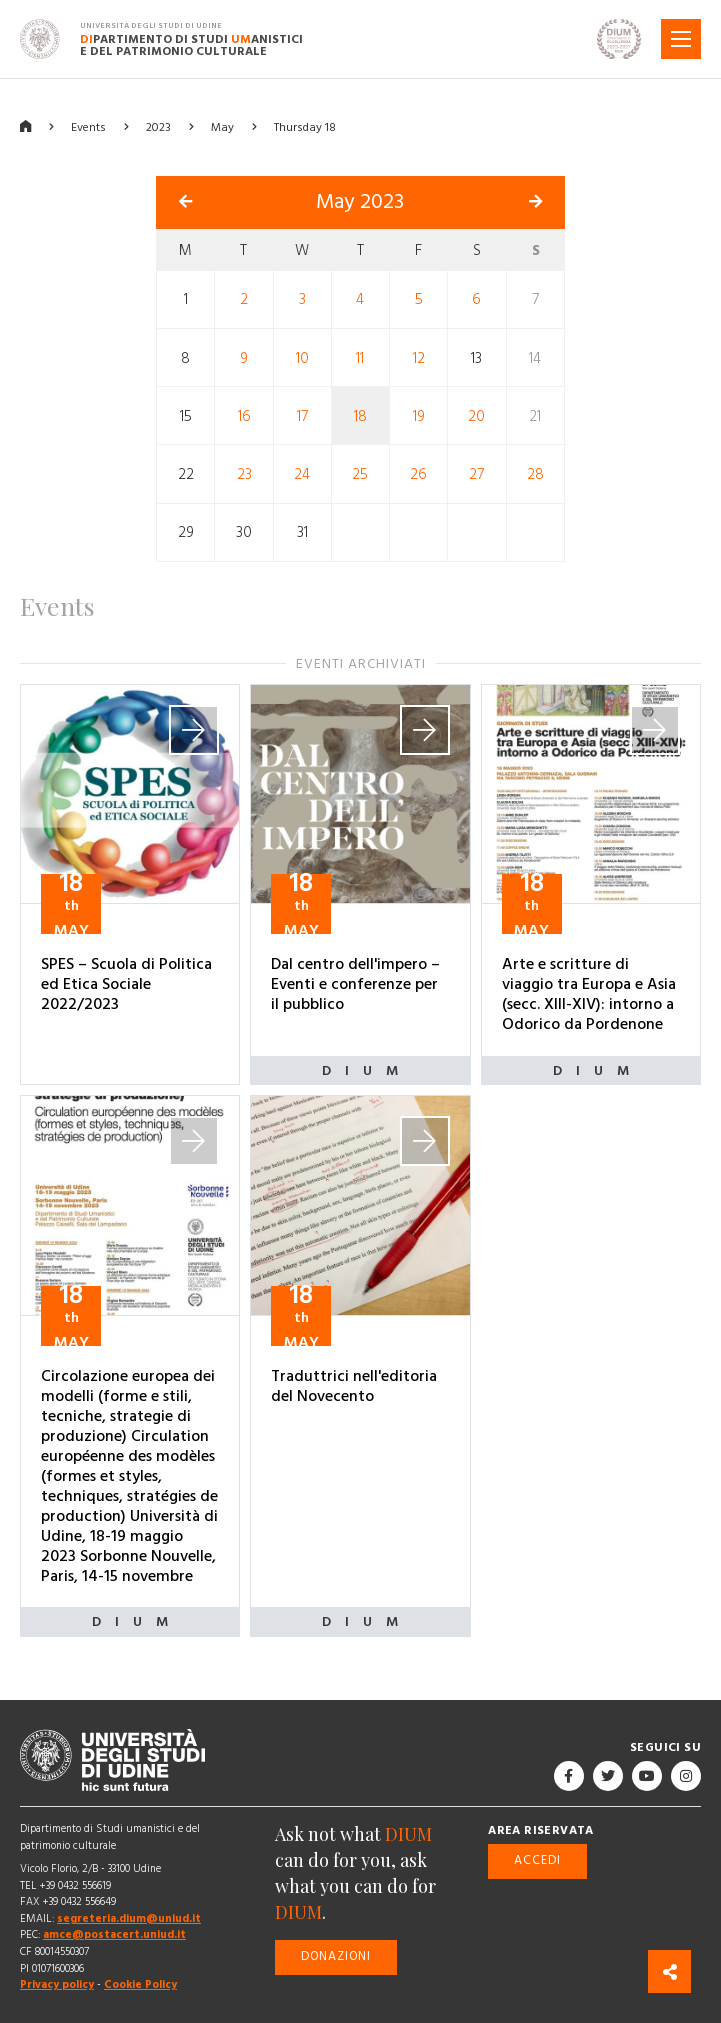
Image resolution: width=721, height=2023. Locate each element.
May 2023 (360, 202)
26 (418, 474)
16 (244, 416)
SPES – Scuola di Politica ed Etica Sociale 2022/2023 (126, 984)
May (222, 127)
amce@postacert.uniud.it (114, 1934)
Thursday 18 (305, 127)
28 (535, 474)
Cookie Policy (140, 1984)
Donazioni (336, 1956)
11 (360, 357)
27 (476, 474)
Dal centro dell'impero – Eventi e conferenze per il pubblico (355, 984)
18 (360, 416)
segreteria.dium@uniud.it (129, 1918)
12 (419, 357)
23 (244, 474)
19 (419, 416)
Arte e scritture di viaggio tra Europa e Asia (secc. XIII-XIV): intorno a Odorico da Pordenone (589, 994)
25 (360, 474)
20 (476, 416)
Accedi (537, 1860)
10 (302, 357)
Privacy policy (57, 1984)
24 (302, 474)
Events (88, 127)
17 (302, 416)
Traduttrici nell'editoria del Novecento (354, 1386)
